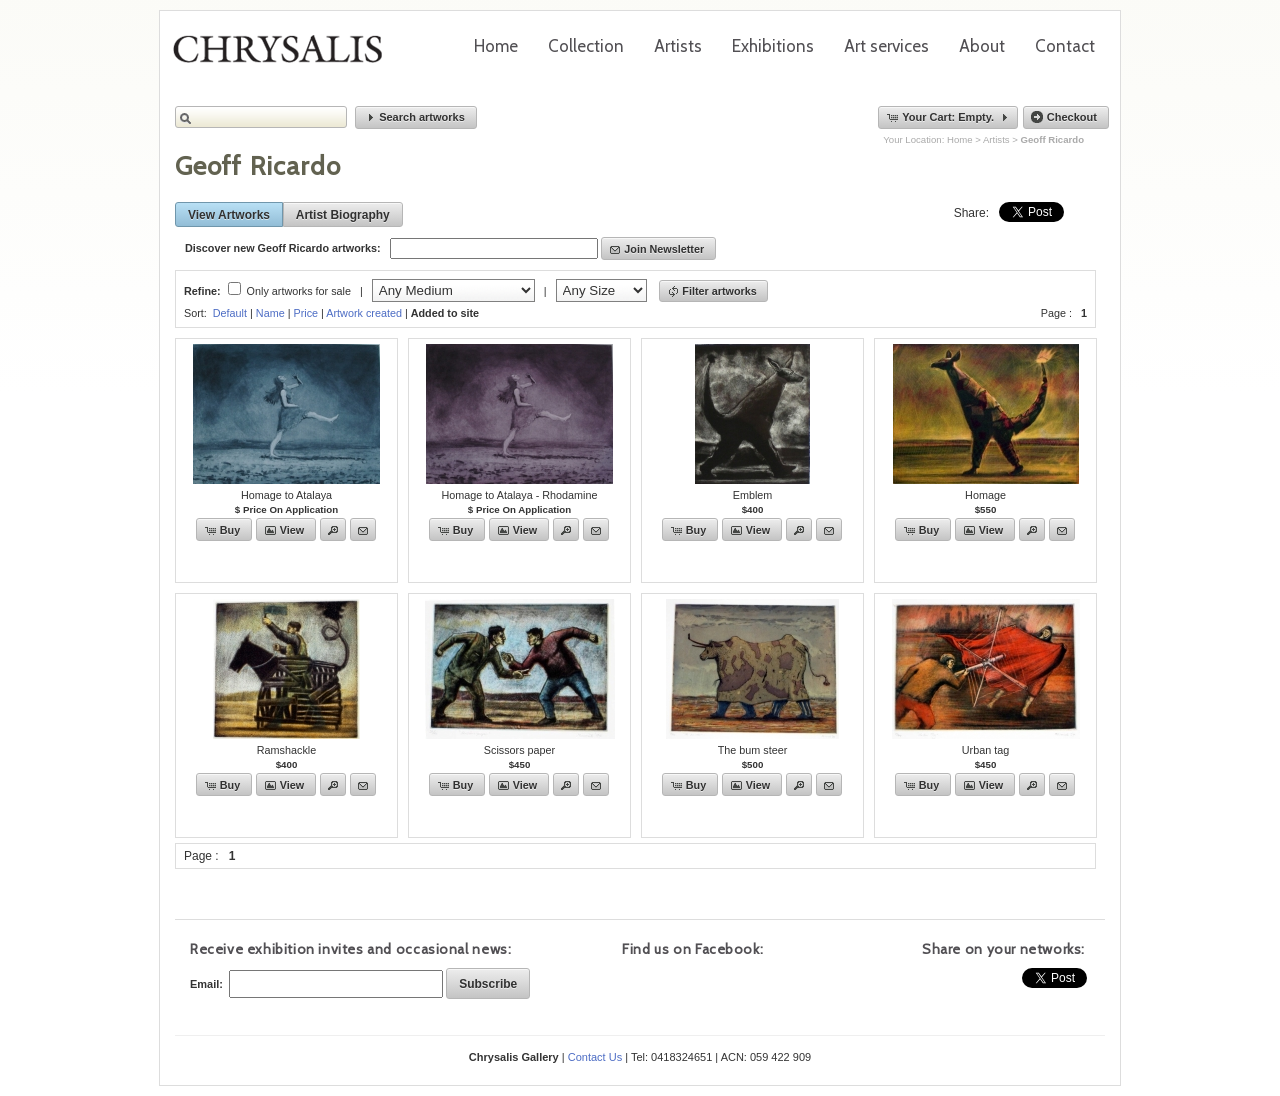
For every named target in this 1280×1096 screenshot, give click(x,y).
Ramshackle (286, 750)
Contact (1065, 46)
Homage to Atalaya (286, 495)
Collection (586, 46)
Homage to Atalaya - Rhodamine (519, 495)
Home (496, 46)
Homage (985, 495)
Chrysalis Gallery (285, 56)
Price (305, 313)
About (982, 46)
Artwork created (364, 313)
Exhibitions (773, 46)
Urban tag (985, 750)
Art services (886, 46)
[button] (416, 117)
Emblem (753, 495)
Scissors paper (519, 750)
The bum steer (753, 750)
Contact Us (595, 1057)
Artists (678, 46)
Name (270, 313)
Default (230, 313)
